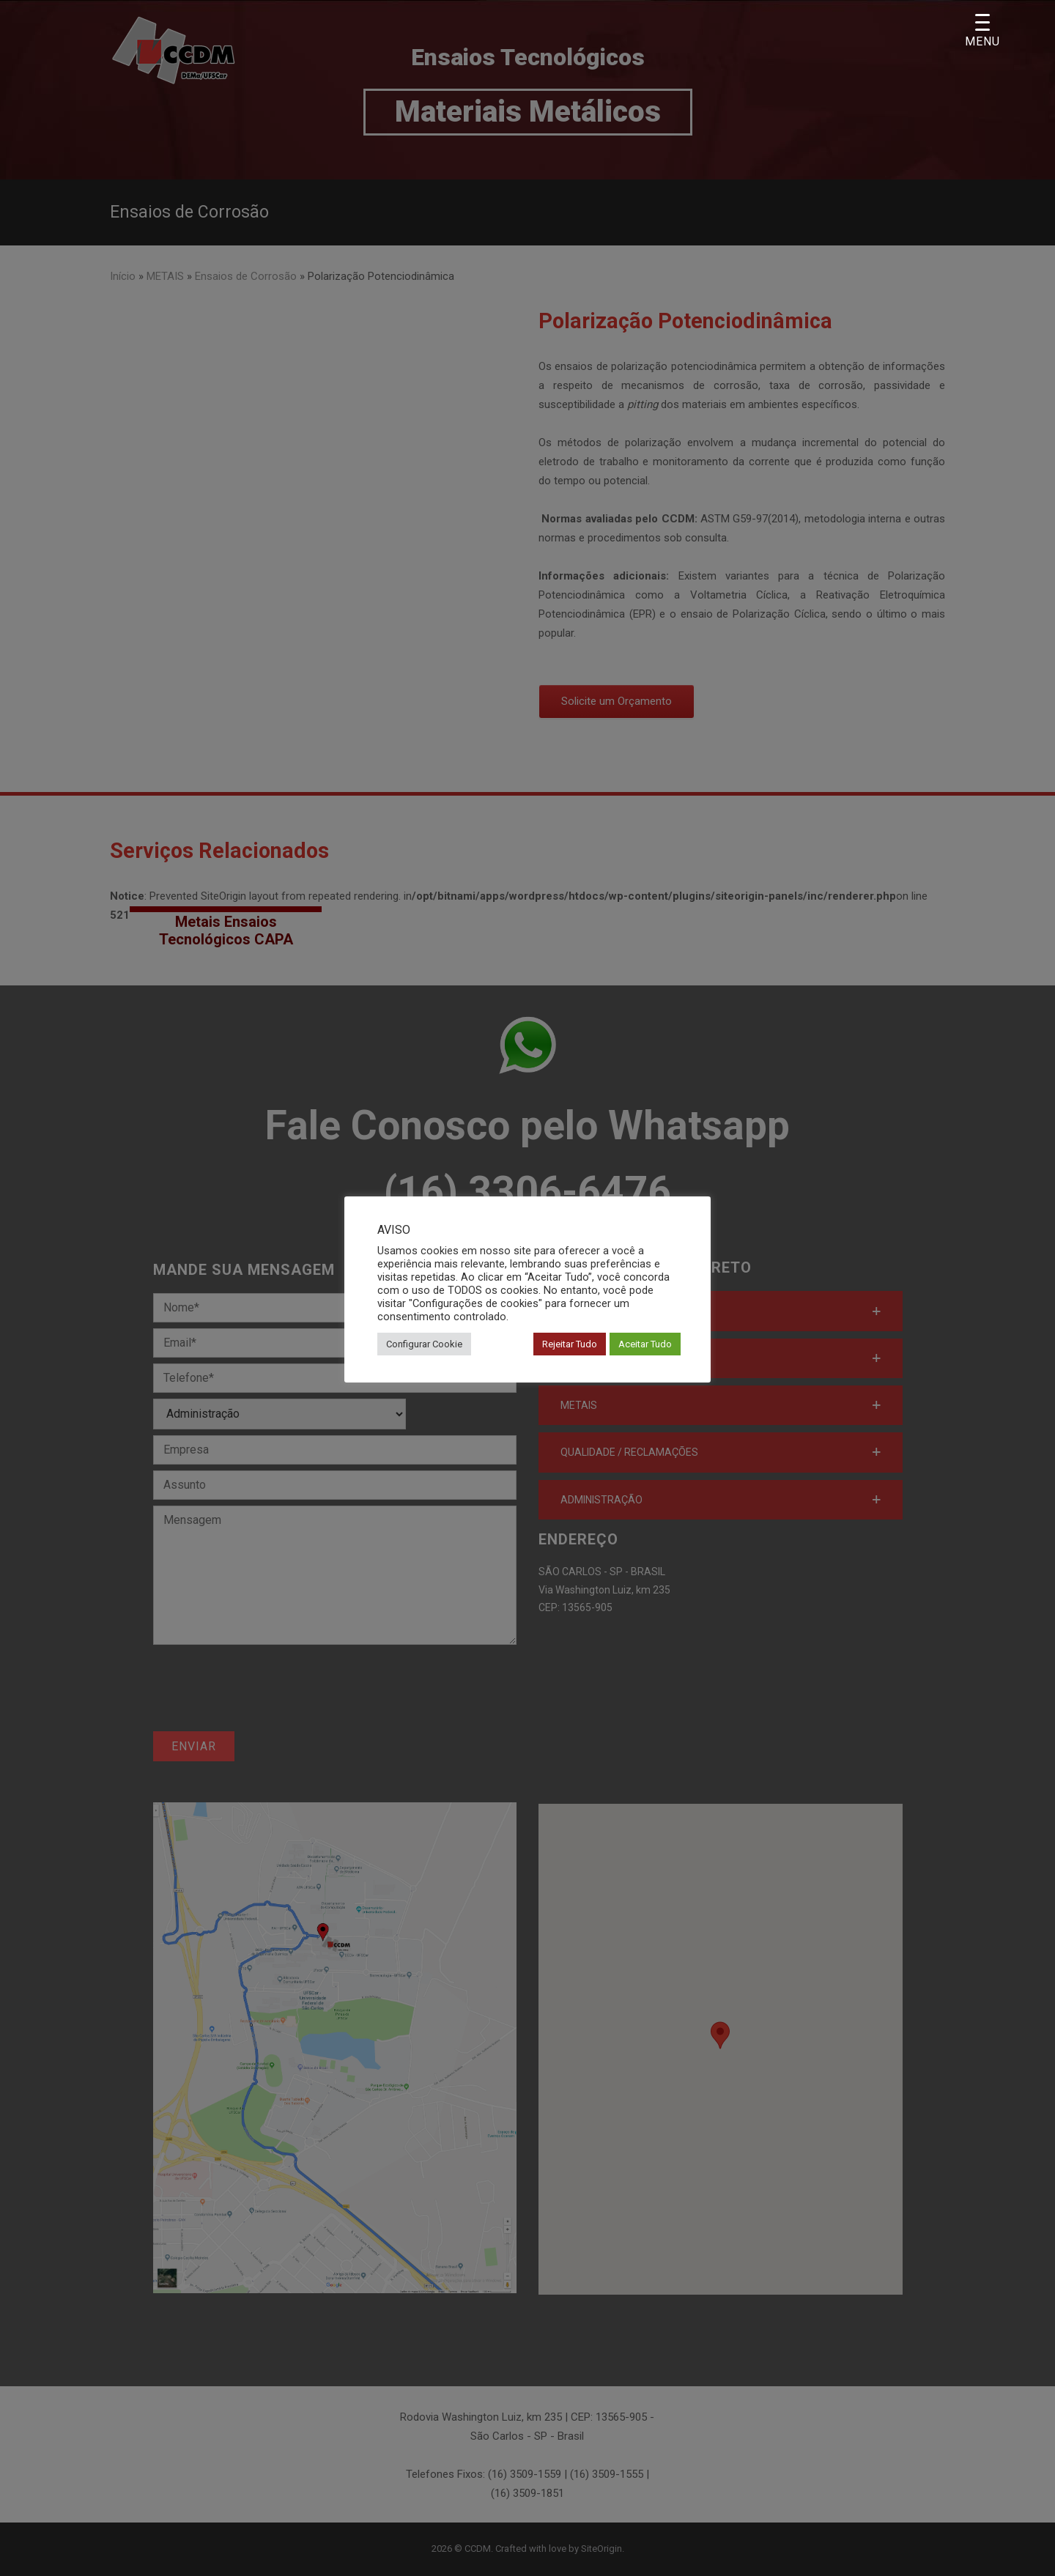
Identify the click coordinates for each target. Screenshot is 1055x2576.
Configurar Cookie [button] (424, 1344)
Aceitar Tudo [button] (645, 1344)
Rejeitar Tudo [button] (569, 1344)
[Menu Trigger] (982, 31)
